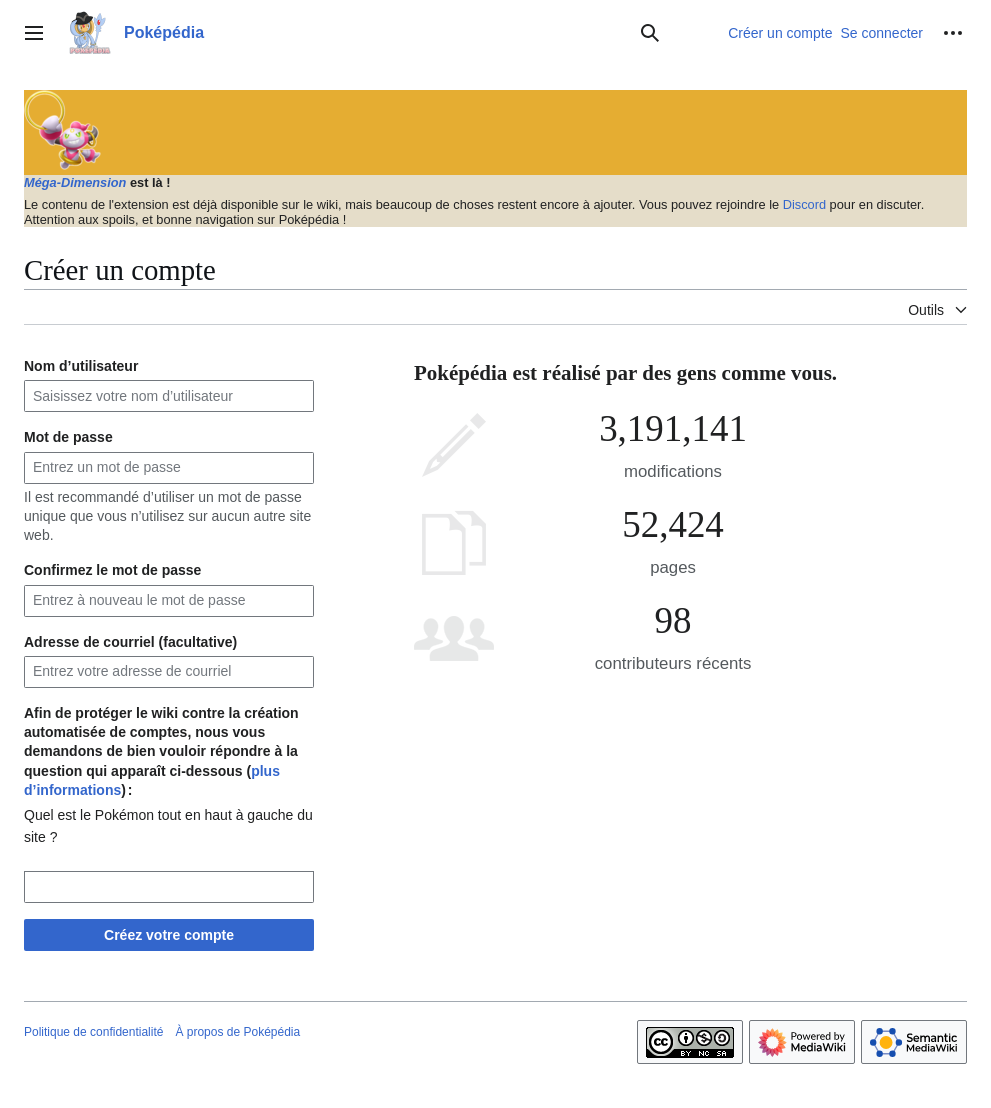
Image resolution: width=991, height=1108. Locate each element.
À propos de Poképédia (237, 1032)
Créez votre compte (169, 935)
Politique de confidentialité (93, 1032)
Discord (804, 204)
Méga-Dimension (75, 182)
